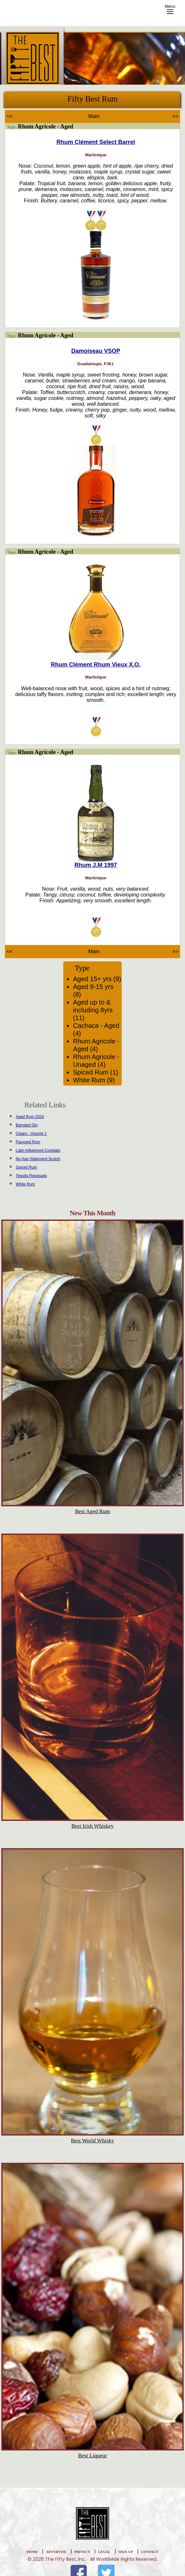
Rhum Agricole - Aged (45, 126)
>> (175, 116)
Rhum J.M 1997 (95, 865)
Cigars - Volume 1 (31, 1133)
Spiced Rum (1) (95, 1072)
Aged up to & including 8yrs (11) (93, 1010)
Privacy (82, 2552)
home (32, 2552)
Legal (104, 2552)
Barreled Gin (27, 1125)
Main (94, 116)
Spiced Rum (26, 1167)
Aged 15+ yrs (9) (97, 978)
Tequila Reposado (31, 1176)
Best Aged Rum (92, 1511)
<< (9, 116)
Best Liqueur (92, 2455)
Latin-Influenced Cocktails (38, 1150)
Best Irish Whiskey (92, 1826)
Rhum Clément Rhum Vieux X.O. (96, 664)
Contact (149, 2552)
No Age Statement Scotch (38, 1159)
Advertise (56, 2552)
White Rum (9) (94, 1080)
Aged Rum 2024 (30, 1116)
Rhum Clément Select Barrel (95, 142)
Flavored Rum (28, 1142)
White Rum (25, 1184)
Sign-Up (125, 2552)
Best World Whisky (92, 2140)
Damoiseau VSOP (95, 351)
